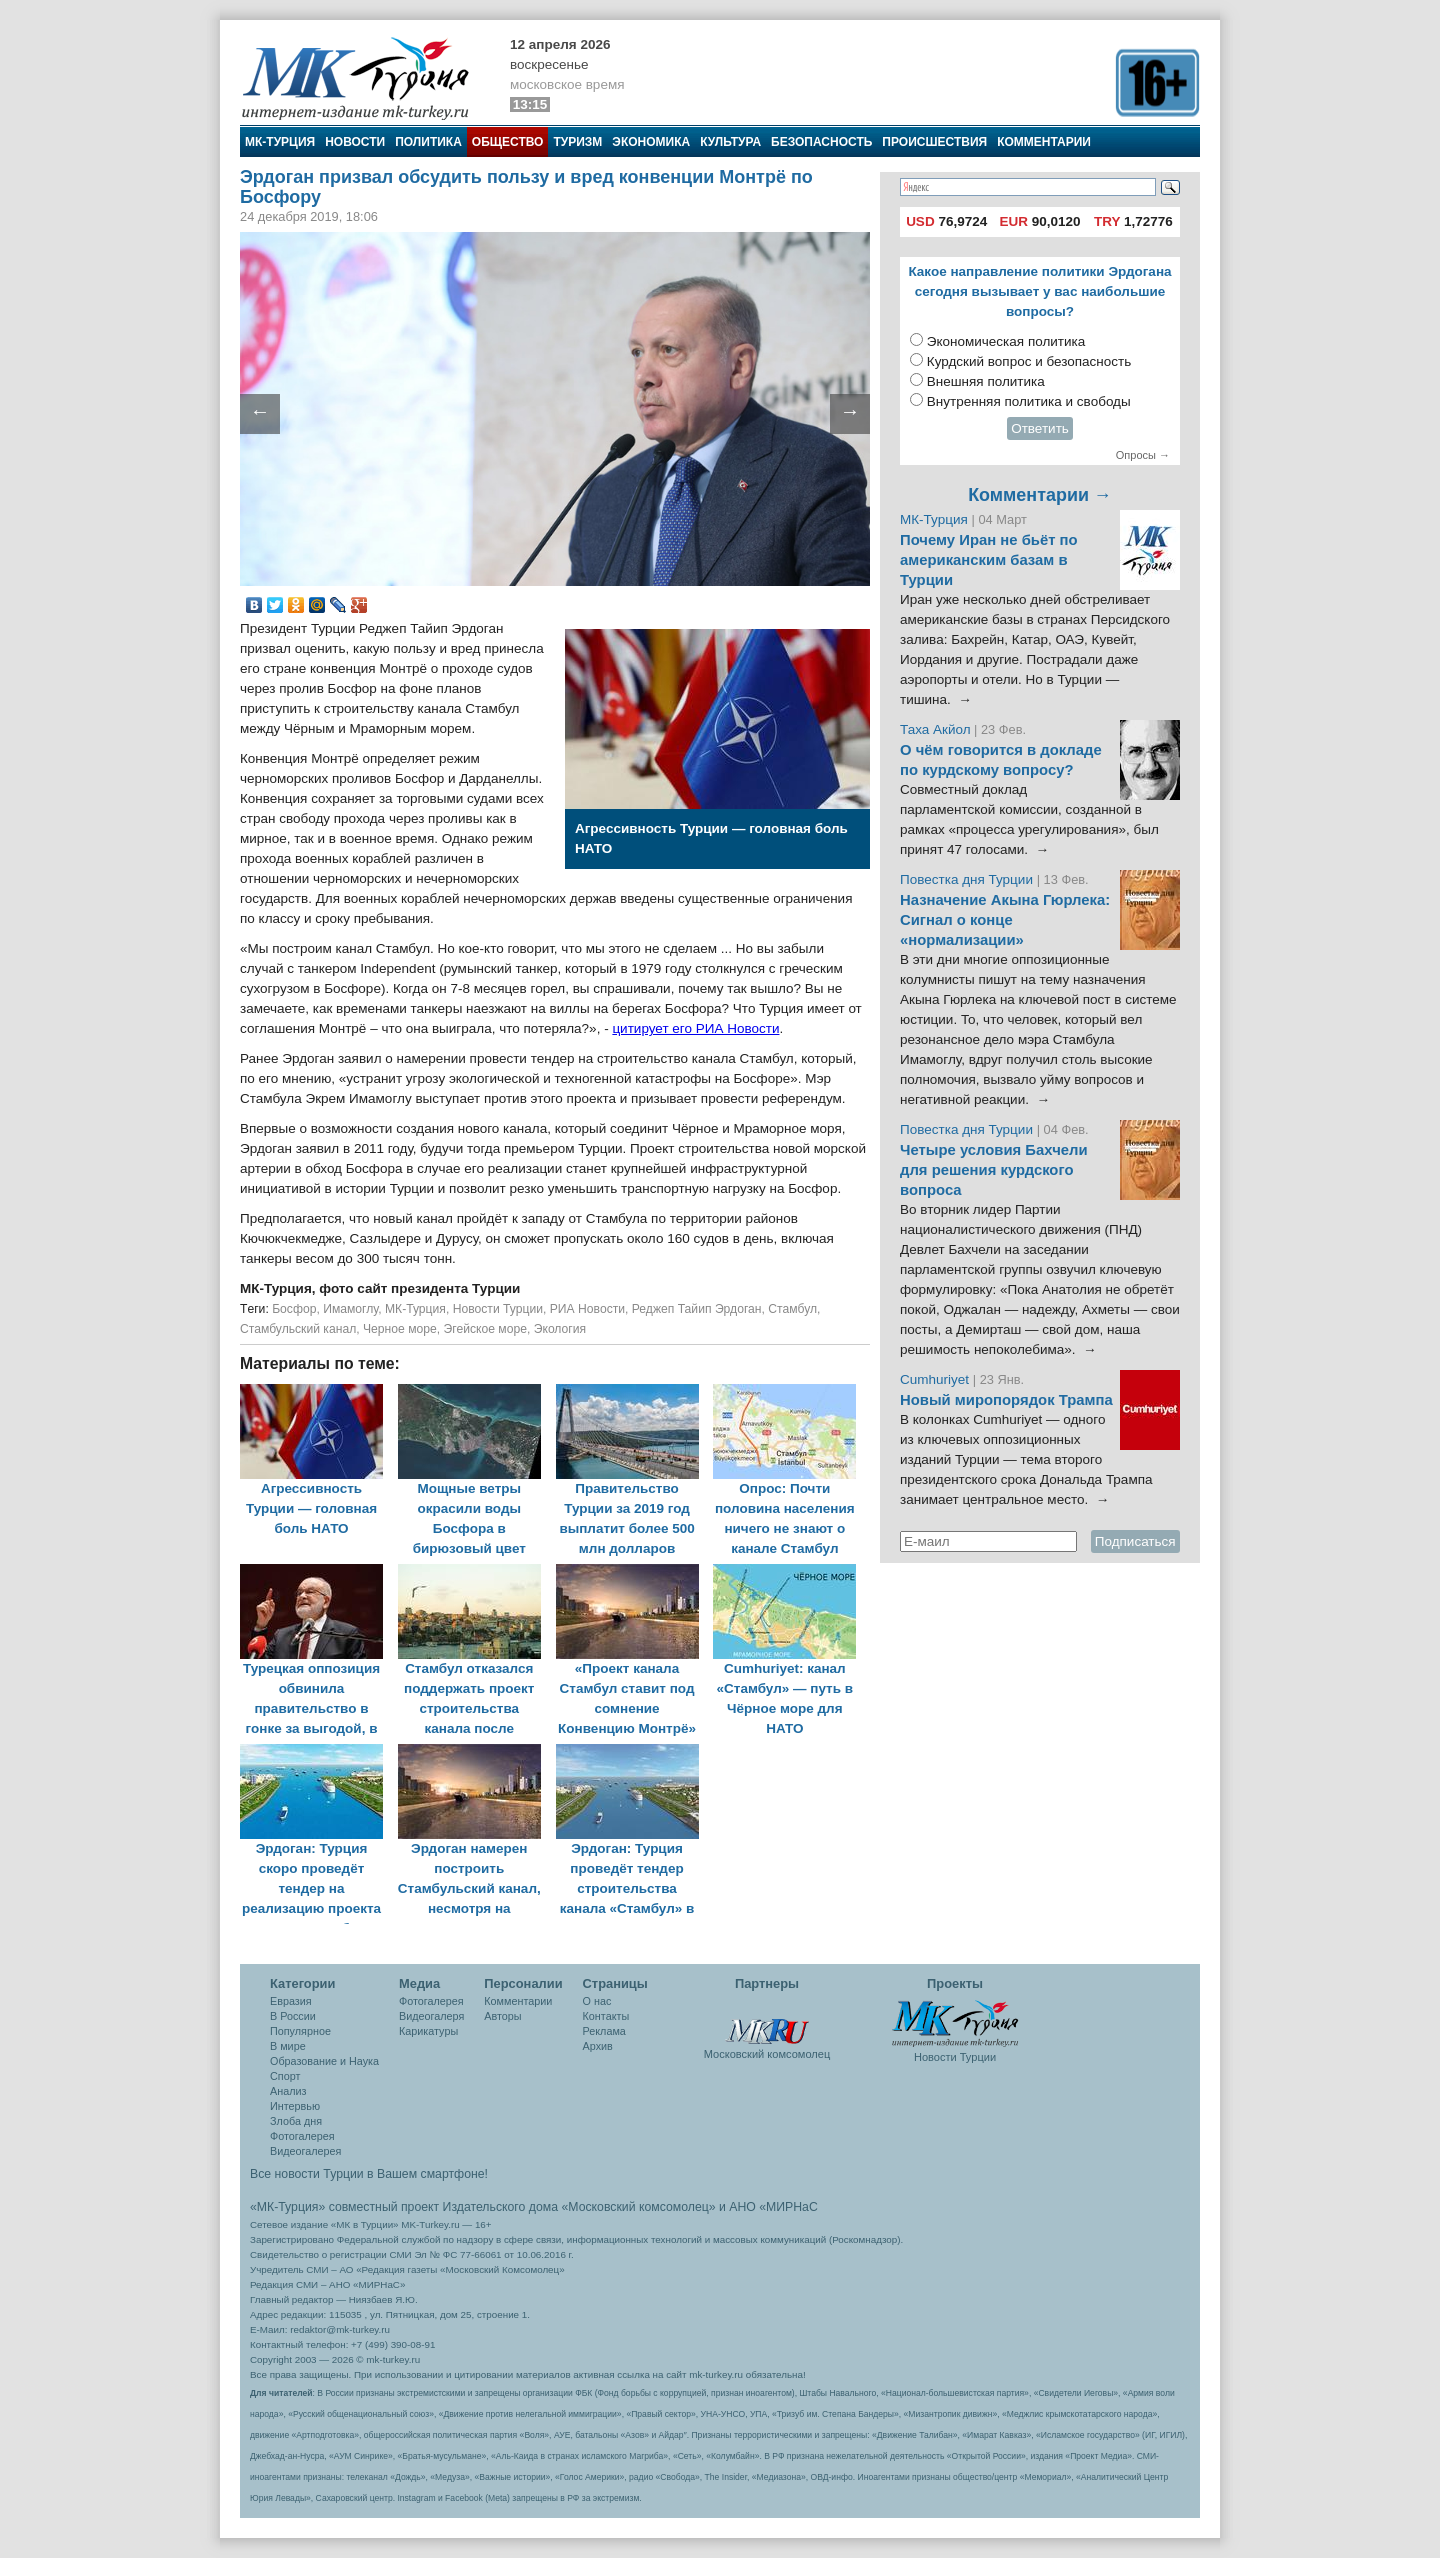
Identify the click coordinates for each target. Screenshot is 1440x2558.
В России (293, 2016)
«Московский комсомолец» (638, 2207)
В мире (288, 2046)
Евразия (291, 2001)
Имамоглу (350, 1309)
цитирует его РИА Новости (695, 1028)
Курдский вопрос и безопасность (1029, 361)
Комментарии (1044, 142)
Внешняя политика (986, 381)
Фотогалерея (302, 2136)
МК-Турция (280, 142)
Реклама (604, 2031)
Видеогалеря (431, 2016)
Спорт (285, 2076)
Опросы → (1143, 455)
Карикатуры (428, 2031)
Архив (598, 2046)
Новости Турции (498, 1309)
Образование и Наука (324, 2061)
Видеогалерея (305, 2151)
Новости (355, 142)
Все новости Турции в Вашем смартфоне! (369, 2174)
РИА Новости (587, 1309)
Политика (428, 142)
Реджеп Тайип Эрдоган (697, 1309)
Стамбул (792, 1309)
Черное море (400, 1329)
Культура (730, 142)
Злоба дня (296, 2121)
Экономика (651, 142)
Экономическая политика (1006, 341)
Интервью (295, 2106)
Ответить (1040, 428)
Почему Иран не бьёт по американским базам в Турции (989, 560)
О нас (597, 2001)
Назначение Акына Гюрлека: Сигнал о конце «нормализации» (1005, 920)
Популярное (300, 2031)
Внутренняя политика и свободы (1029, 401)
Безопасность (821, 142)
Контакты (606, 2016)
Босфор (294, 1309)
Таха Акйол (935, 729)
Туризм (577, 142)
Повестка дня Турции (968, 879)
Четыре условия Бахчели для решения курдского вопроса (994, 1170)
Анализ (288, 2091)
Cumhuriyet (936, 1379)
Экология (560, 1329)
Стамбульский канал (298, 1329)
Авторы (502, 2016)
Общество (508, 142)
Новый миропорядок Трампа (1006, 1400)
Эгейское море (485, 1329)
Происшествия (934, 142)
